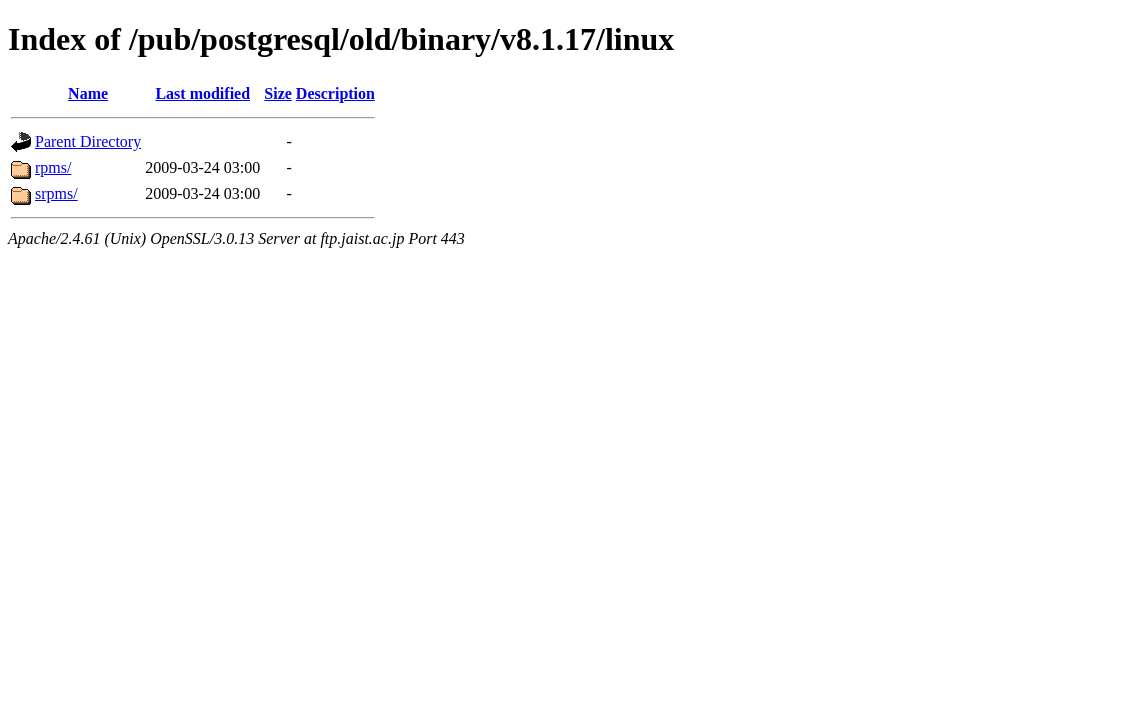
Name (88, 93)
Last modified (202, 93)
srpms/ (56, 193)
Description (335, 93)
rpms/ (53, 167)
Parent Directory (88, 141)
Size (278, 93)
